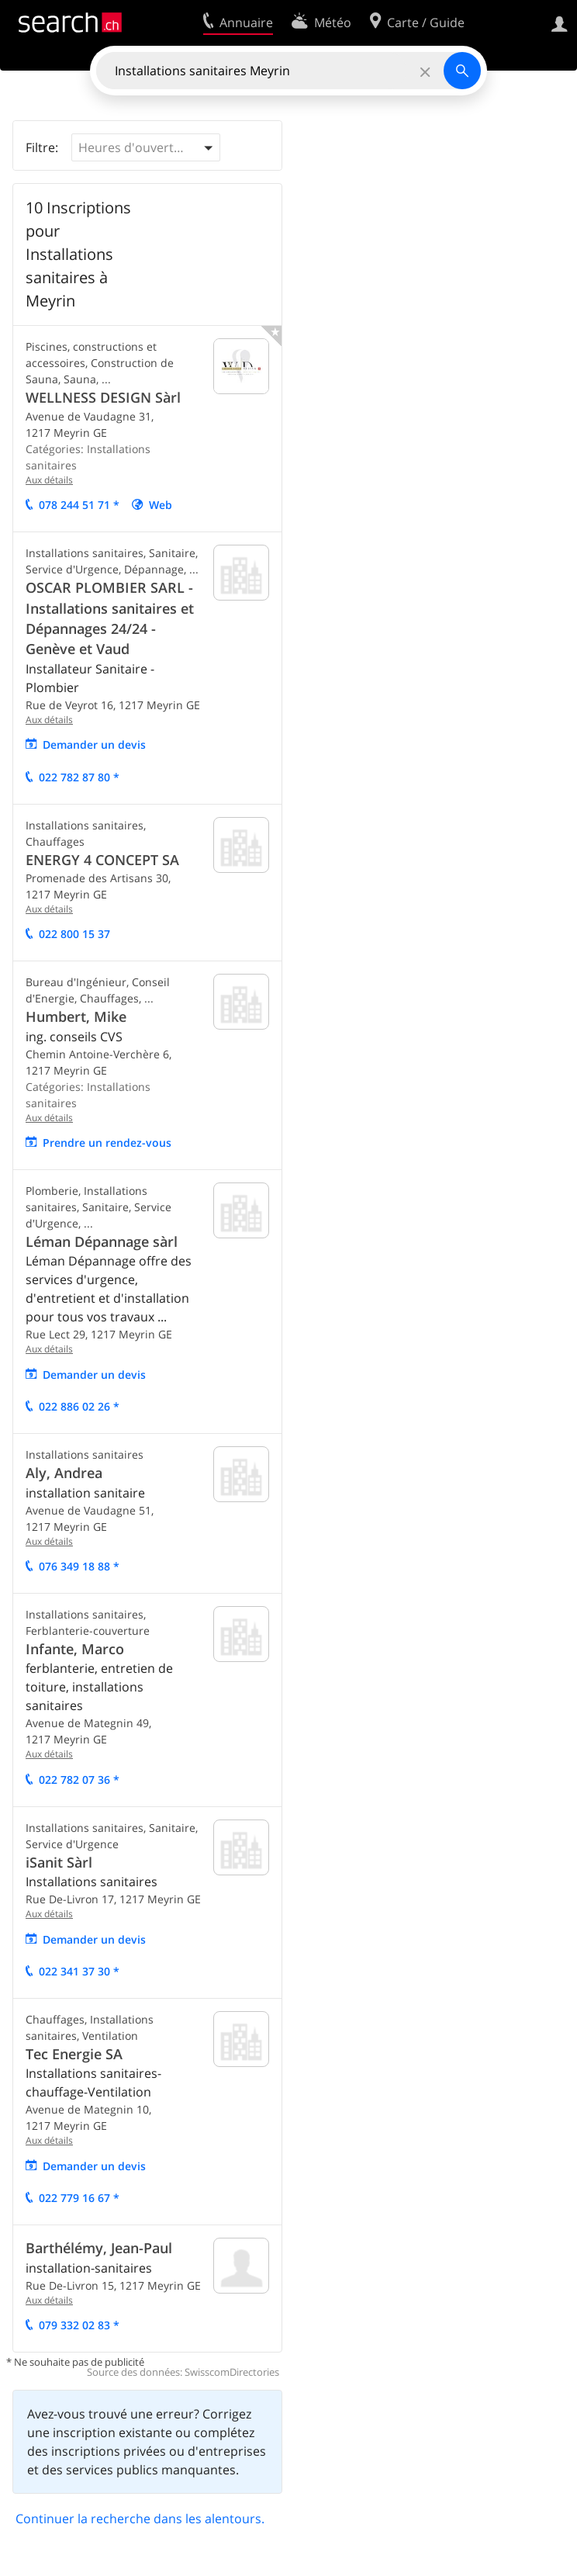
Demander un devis (94, 744)
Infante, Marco (75, 1648)
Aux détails (49, 479)
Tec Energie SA (74, 2054)
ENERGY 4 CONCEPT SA (102, 859)
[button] (145, 147)
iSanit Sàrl (59, 1862)
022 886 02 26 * (79, 1406)
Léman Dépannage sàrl (102, 1241)
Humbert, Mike (76, 1016)
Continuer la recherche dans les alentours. (140, 2518)
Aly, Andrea (64, 1472)
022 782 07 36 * (79, 1779)
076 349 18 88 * (79, 1566)
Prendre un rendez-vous (107, 1142)
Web (160, 504)
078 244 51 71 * (79, 504)
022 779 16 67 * (79, 2197)
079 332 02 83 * (79, 2325)
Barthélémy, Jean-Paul (99, 2247)
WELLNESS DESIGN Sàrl (103, 397)
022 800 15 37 (74, 933)
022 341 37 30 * (79, 1971)
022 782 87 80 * (79, 777)
